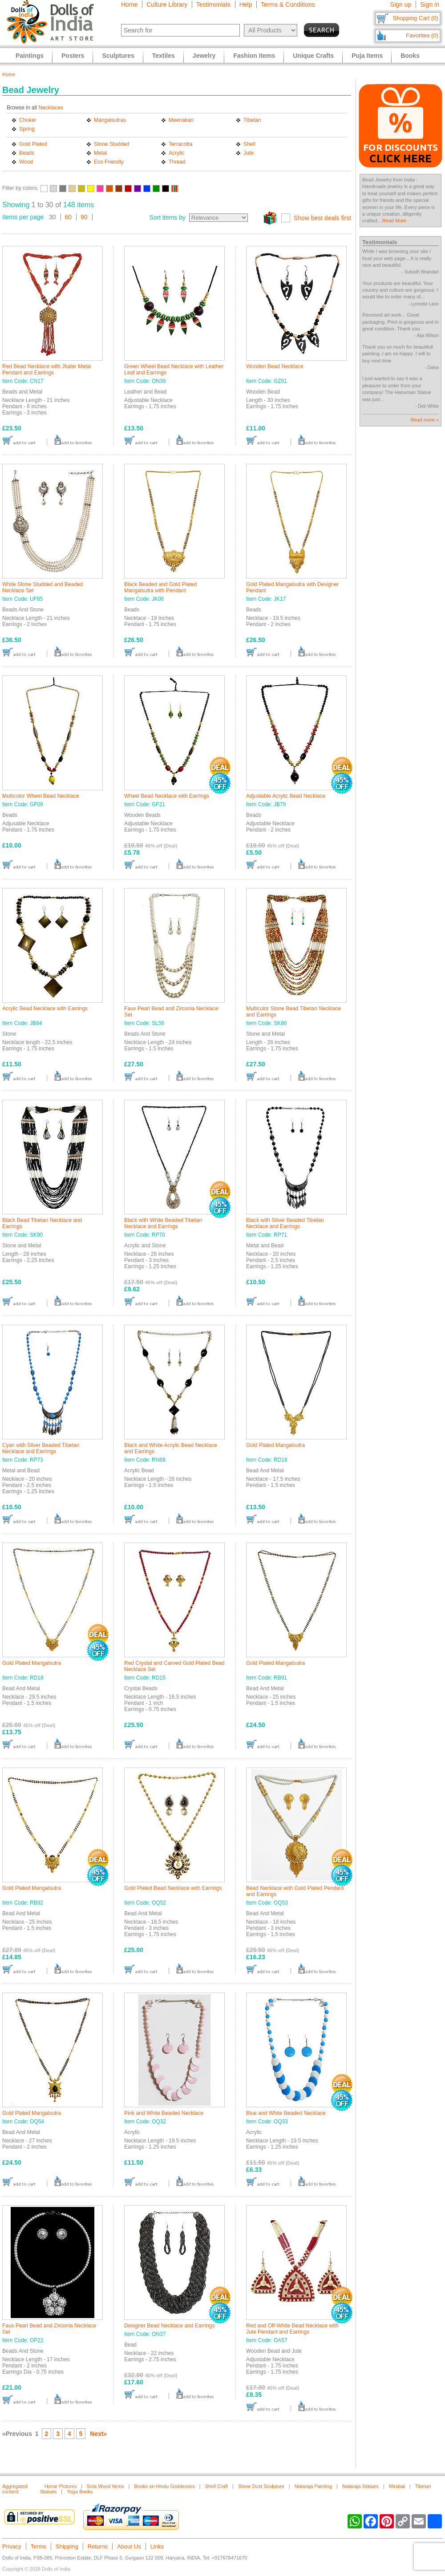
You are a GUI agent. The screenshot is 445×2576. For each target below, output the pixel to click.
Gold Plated (33, 144)
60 (68, 217)
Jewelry (204, 55)
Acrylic (176, 153)
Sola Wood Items (105, 2486)
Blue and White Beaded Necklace (286, 2113)
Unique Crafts (313, 55)
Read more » (424, 419)
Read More (394, 220)
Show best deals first (322, 217)
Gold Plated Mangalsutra (275, 1445)
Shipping (67, 2546)
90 (84, 217)
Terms (38, 2546)
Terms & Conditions (288, 4)
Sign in (429, 4)
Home (129, 4)
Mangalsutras (110, 120)
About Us (129, 2546)
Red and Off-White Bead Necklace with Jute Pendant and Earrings (292, 2329)
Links (157, 2546)
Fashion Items (254, 55)
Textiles (163, 55)
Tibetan (252, 120)
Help (245, 4)
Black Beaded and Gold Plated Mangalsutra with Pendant (160, 587)
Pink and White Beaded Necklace (163, 2113)
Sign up (400, 4)
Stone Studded (111, 144)
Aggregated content (15, 2489)
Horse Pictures (60, 2486)
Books (410, 55)
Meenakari (181, 120)
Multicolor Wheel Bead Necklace (40, 796)
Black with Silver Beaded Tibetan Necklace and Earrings (285, 1223)
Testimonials (213, 4)
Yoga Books (80, 2491)
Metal (100, 153)
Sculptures (118, 55)
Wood (26, 162)
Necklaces (50, 107)
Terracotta (180, 144)
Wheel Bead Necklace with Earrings (166, 796)
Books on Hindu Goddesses (164, 2486)
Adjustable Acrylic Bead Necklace (285, 796)
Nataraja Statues (360, 2486)
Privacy (11, 2546)
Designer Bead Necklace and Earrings (169, 2326)
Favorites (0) (422, 35)
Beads (26, 153)
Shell (249, 144)
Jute (248, 153)
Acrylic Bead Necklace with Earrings (45, 1008)
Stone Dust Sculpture (261, 2486)
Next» (98, 2433)
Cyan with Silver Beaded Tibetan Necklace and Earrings (40, 1448)
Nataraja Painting (313, 2486)
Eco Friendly (109, 162)
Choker (27, 120)
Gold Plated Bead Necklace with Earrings (173, 1888)
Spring (27, 129)
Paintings (30, 55)
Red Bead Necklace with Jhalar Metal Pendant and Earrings (46, 369)
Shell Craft (216, 2486)
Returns (98, 2546)
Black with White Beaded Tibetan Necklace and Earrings (163, 1223)
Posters (72, 55)
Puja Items (367, 55)
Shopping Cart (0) (415, 18)
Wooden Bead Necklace (274, 366)
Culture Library (166, 4)
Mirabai (397, 2486)
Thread (177, 162)
